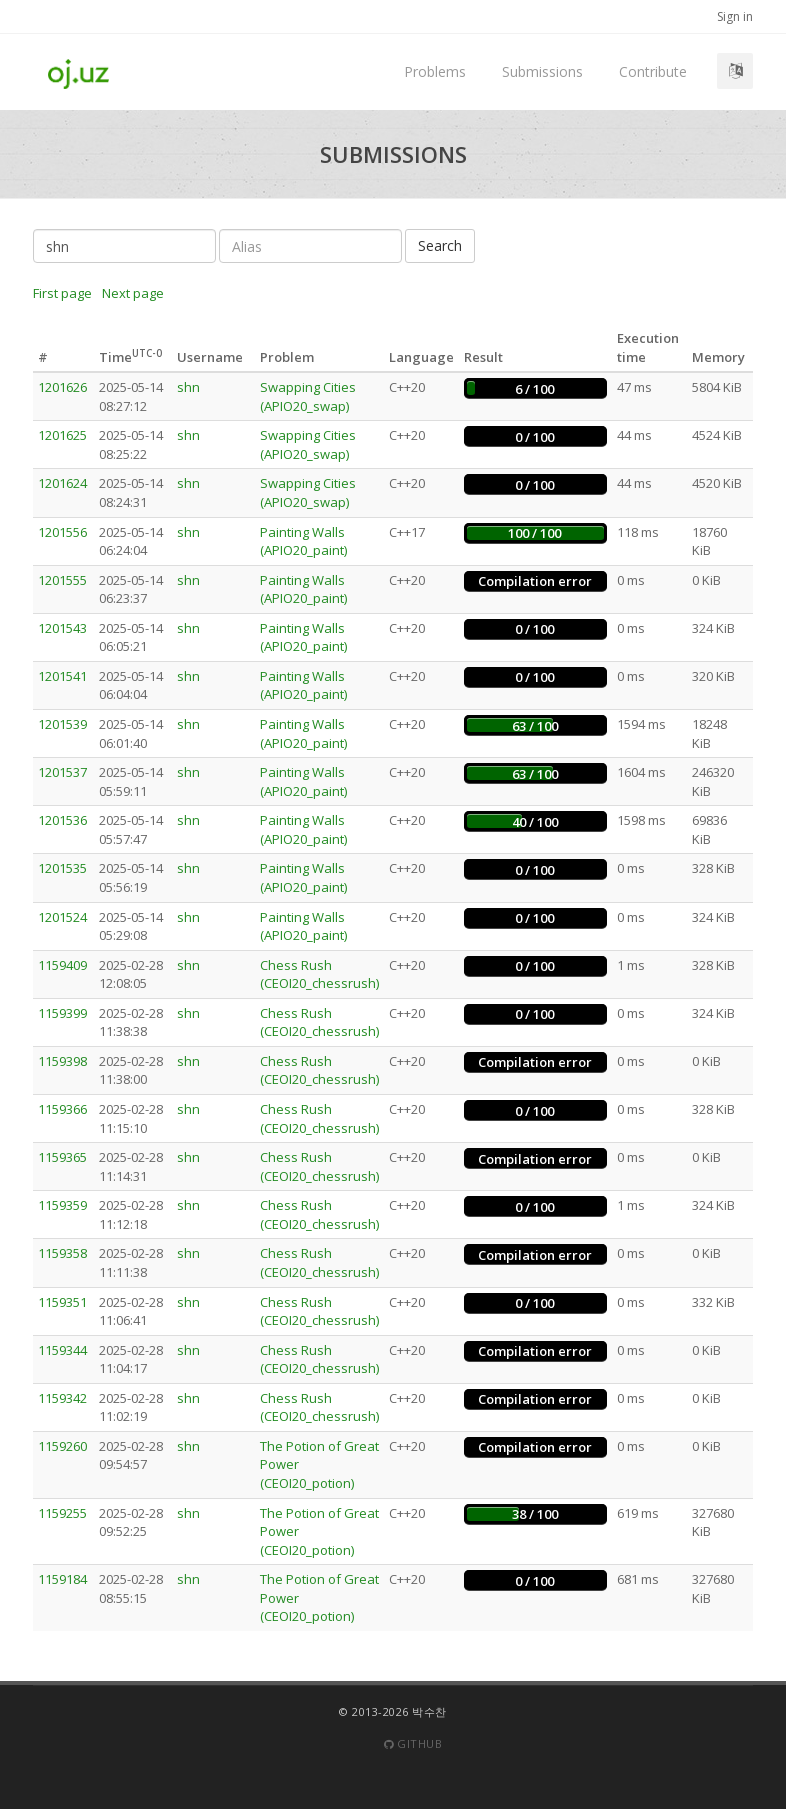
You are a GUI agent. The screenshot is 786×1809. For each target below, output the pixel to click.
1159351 (62, 1302)
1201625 (62, 435)
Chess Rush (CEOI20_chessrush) (319, 974)
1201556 (62, 532)
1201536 (62, 820)
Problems (435, 71)
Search (440, 245)
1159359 (62, 1205)
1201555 (62, 580)
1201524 (62, 917)
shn (188, 387)
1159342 (62, 1398)
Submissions (542, 71)
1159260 (62, 1446)
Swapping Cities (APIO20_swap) (308, 396)
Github (413, 1743)
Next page (133, 293)
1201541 (62, 676)
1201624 (62, 483)
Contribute (653, 71)
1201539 (62, 724)
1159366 (62, 1109)
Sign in (735, 16)
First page (62, 293)
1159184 (62, 1579)
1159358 (62, 1253)
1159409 (62, 965)
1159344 (62, 1350)
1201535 (62, 868)
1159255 (62, 1513)
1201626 (62, 387)
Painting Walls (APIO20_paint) (303, 541)
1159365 (62, 1157)
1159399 (62, 1013)
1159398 (62, 1061)
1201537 (62, 772)
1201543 (62, 628)
